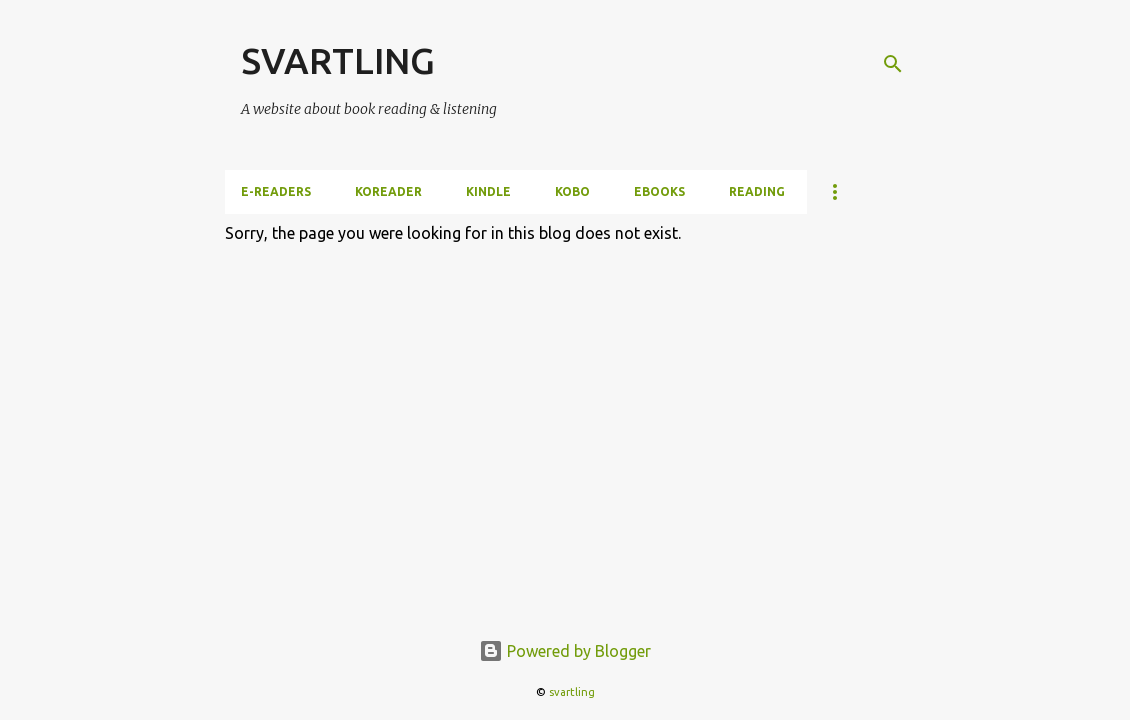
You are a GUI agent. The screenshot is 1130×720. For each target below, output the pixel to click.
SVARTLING (338, 60)
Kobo (572, 191)
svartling (572, 692)
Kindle (488, 191)
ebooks (659, 191)
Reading (757, 191)
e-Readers (276, 191)
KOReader (388, 191)
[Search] (893, 64)
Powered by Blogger (565, 651)
